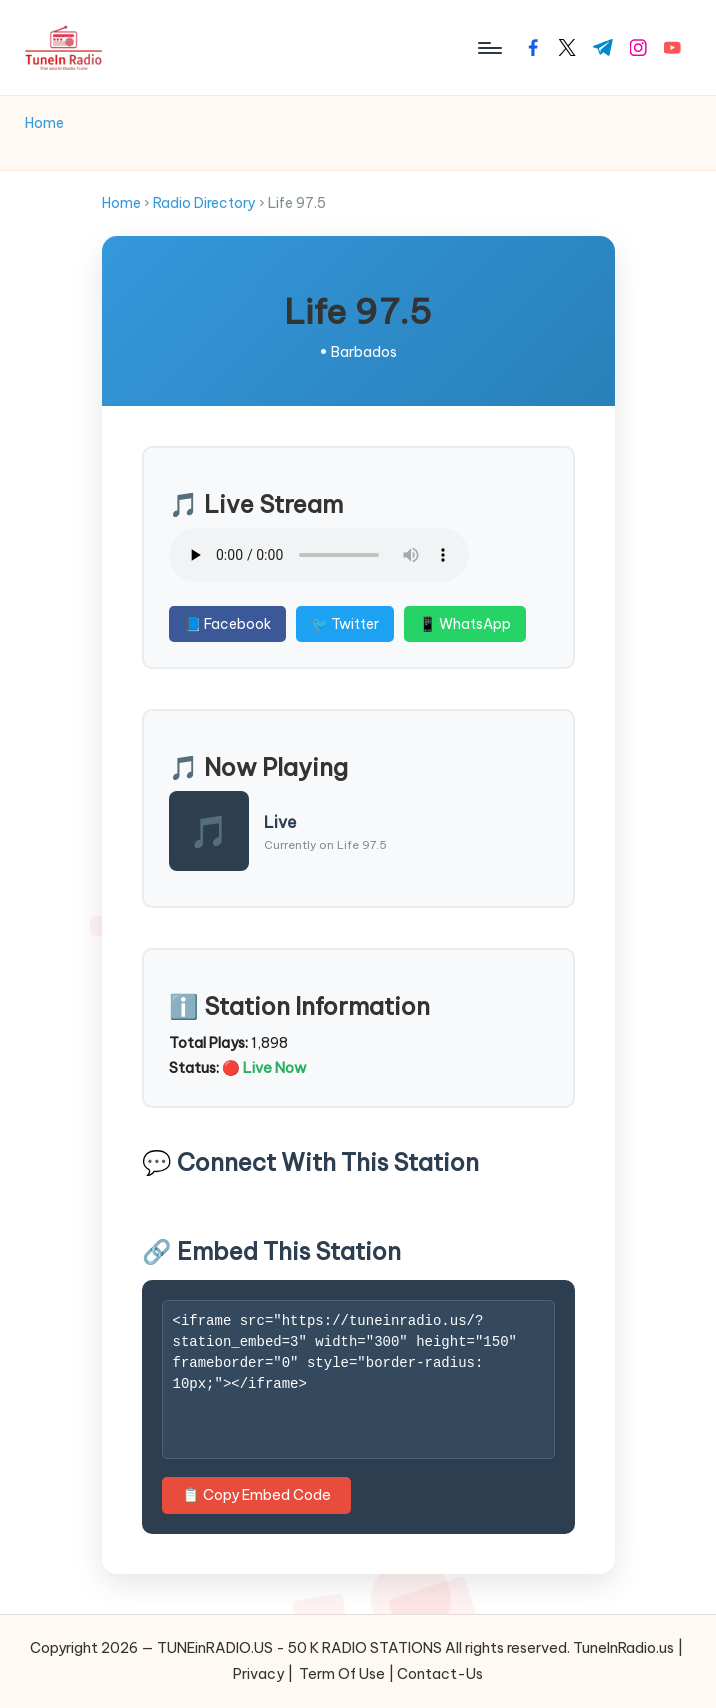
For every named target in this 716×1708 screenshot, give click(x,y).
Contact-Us (440, 1674)
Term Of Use (342, 1674)
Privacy (258, 1674)
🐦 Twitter (339, 624)
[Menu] (488, 48)
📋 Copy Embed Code (250, 1495)
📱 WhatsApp (459, 624)
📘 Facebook (221, 624)
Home (115, 203)
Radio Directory (198, 203)
